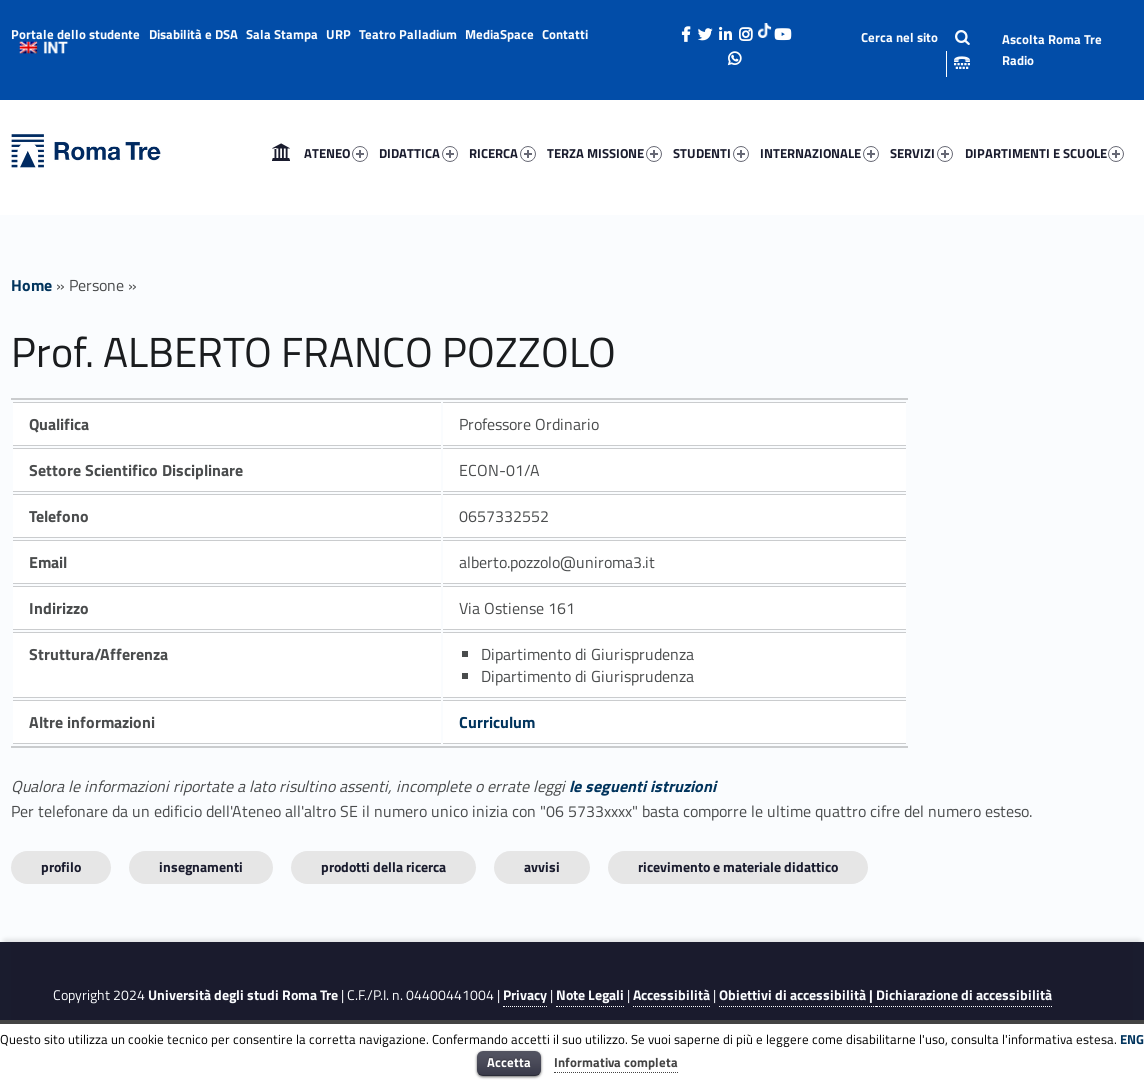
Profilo (61, 866)
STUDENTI (711, 153)
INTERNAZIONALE (819, 153)
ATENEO (336, 153)
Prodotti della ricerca (383, 866)
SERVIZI (921, 153)
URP (338, 34)
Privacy (525, 995)
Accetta (509, 1062)
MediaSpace (499, 34)
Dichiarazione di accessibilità (964, 995)
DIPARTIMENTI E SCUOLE (1045, 153)
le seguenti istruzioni (642, 786)
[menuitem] (281, 153)
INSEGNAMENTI (201, 866)
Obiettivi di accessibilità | (797, 995)
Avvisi (542, 866)
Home (281, 153)
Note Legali (590, 995)
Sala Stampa (282, 34)
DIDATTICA (418, 153)
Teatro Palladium (408, 34)
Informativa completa (616, 1062)
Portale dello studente (75, 34)
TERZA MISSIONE (604, 153)
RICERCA (502, 153)
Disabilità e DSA (193, 34)
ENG (1132, 1039)
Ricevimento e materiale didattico (738, 866)
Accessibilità (671, 995)
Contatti (565, 34)
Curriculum (497, 722)
